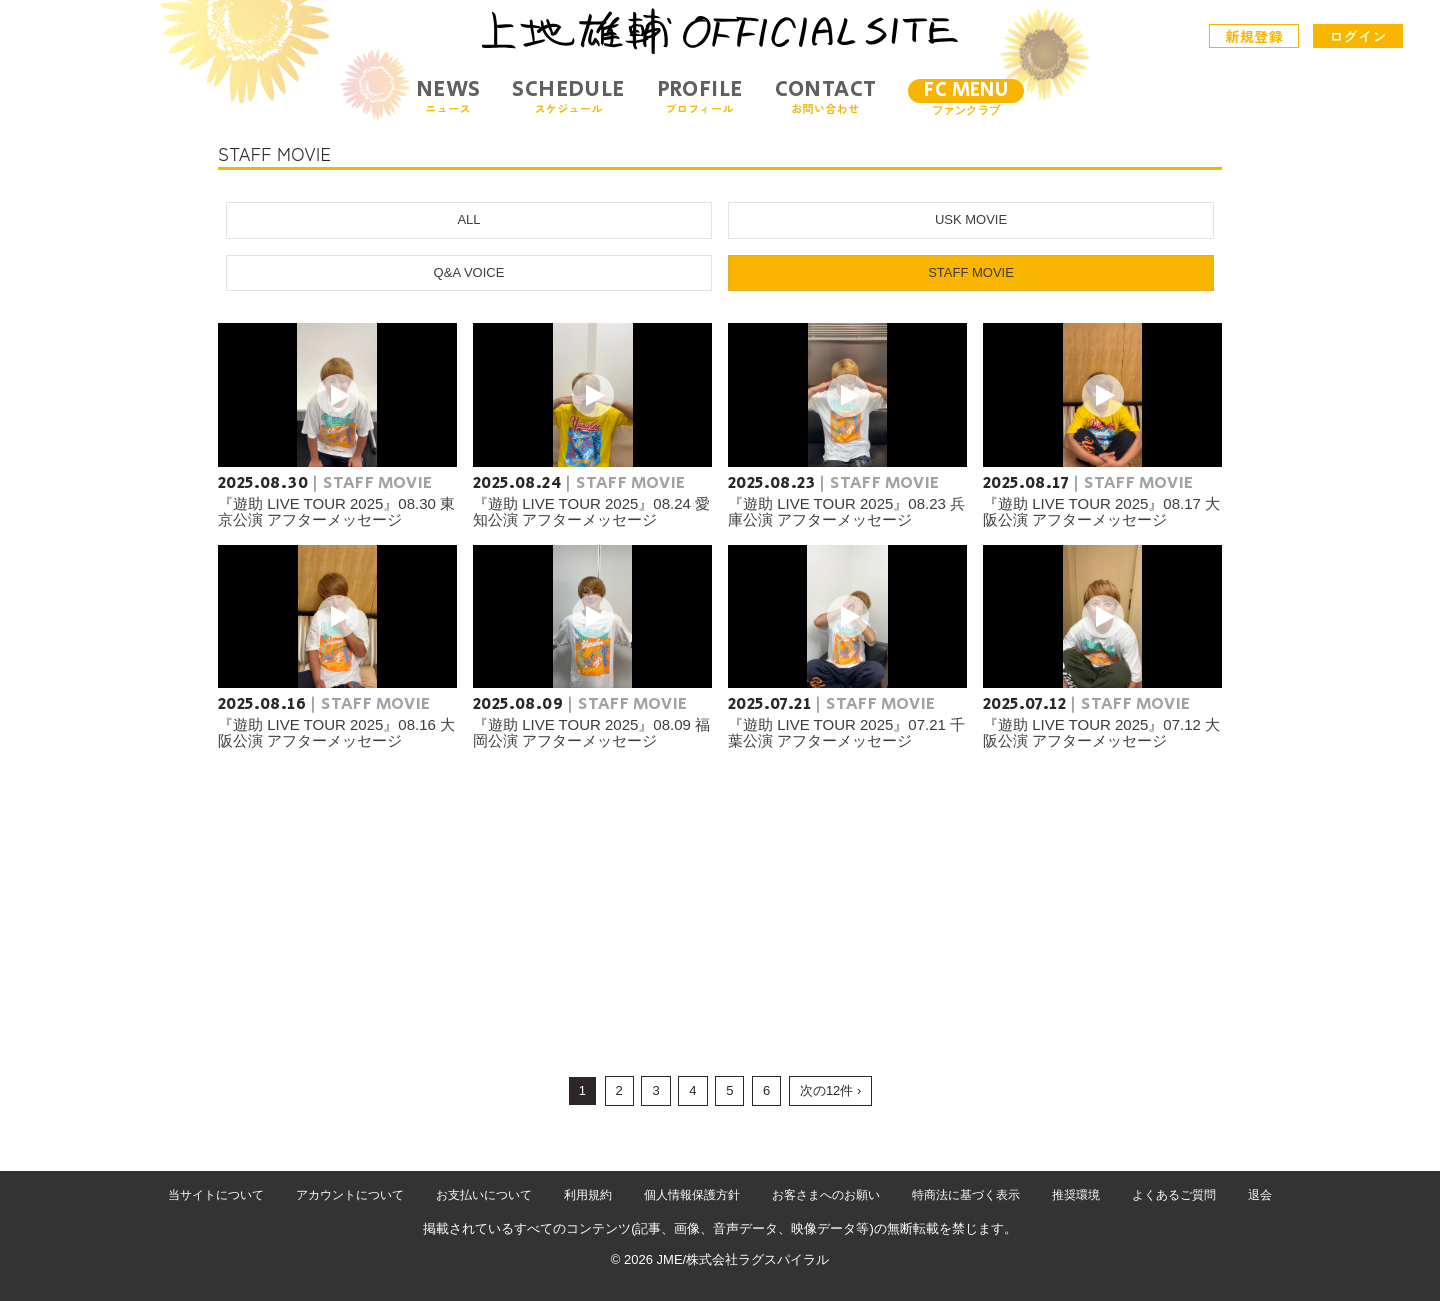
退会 (1260, 1195)
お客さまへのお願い (826, 1195)
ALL (468, 219)
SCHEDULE (568, 96)
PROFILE (700, 96)
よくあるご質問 (1174, 1195)
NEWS (448, 96)
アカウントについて (350, 1195)
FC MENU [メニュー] (966, 90)
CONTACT (826, 96)
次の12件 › (830, 1090)
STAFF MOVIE (971, 272)
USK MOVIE (971, 219)
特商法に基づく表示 (966, 1195)
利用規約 (588, 1195)
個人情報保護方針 (692, 1195)
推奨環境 (1076, 1195)
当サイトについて (216, 1195)
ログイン (1358, 36)
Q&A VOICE (469, 272)
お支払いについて (484, 1195)
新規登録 (1255, 36)
